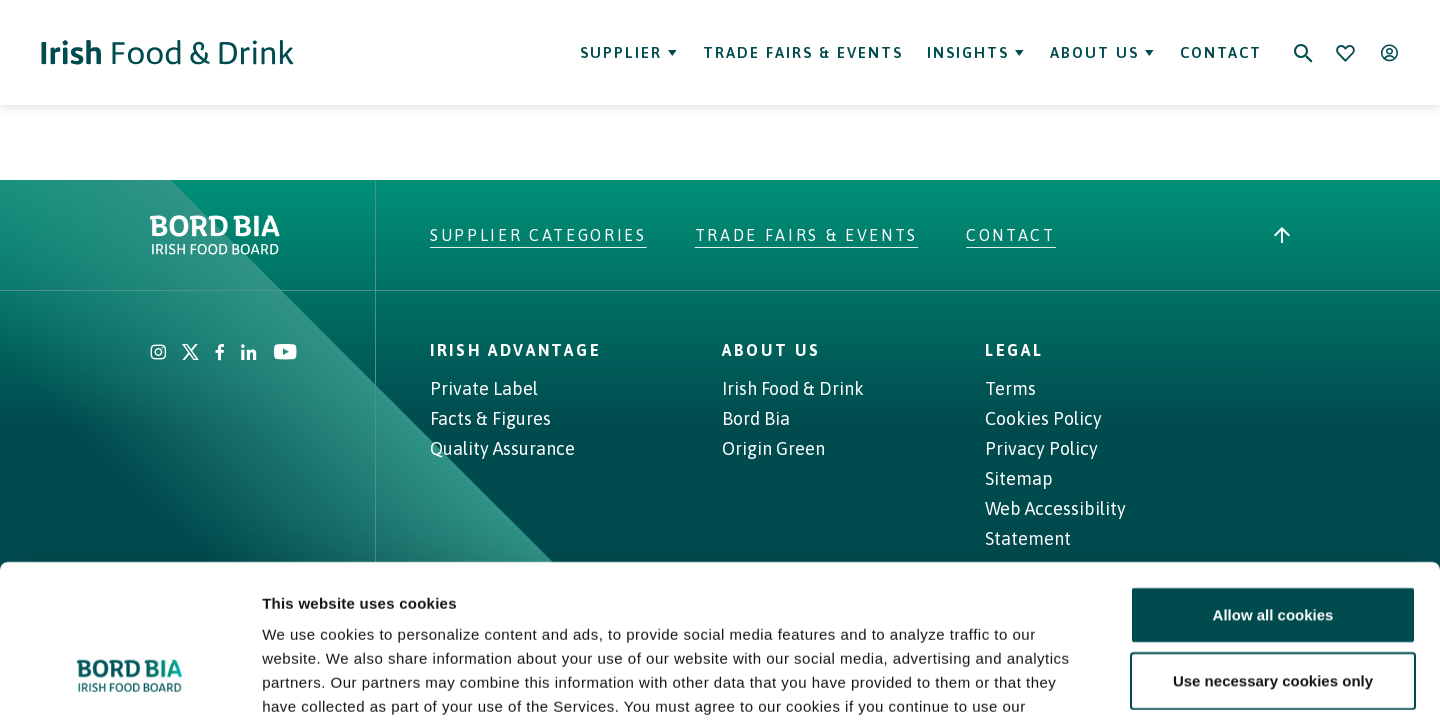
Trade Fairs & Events (803, 52)
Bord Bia (756, 418)
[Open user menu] (1389, 53)
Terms (1010, 388)
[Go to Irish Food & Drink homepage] (167, 52)
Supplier (629, 52)
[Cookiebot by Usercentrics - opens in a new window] (129, 681)
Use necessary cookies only (1273, 549)
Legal (1014, 350)
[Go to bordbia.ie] (290, 235)
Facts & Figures (490, 418)
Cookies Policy (1043, 418)
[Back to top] (1282, 235)
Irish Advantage (515, 350)
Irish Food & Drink (793, 388)
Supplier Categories (538, 235)
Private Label (484, 388)
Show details (1049, 680)
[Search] (1303, 53)
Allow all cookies (1273, 483)
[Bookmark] (1345, 53)
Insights (976, 52)
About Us (1103, 52)
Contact (1221, 52)
